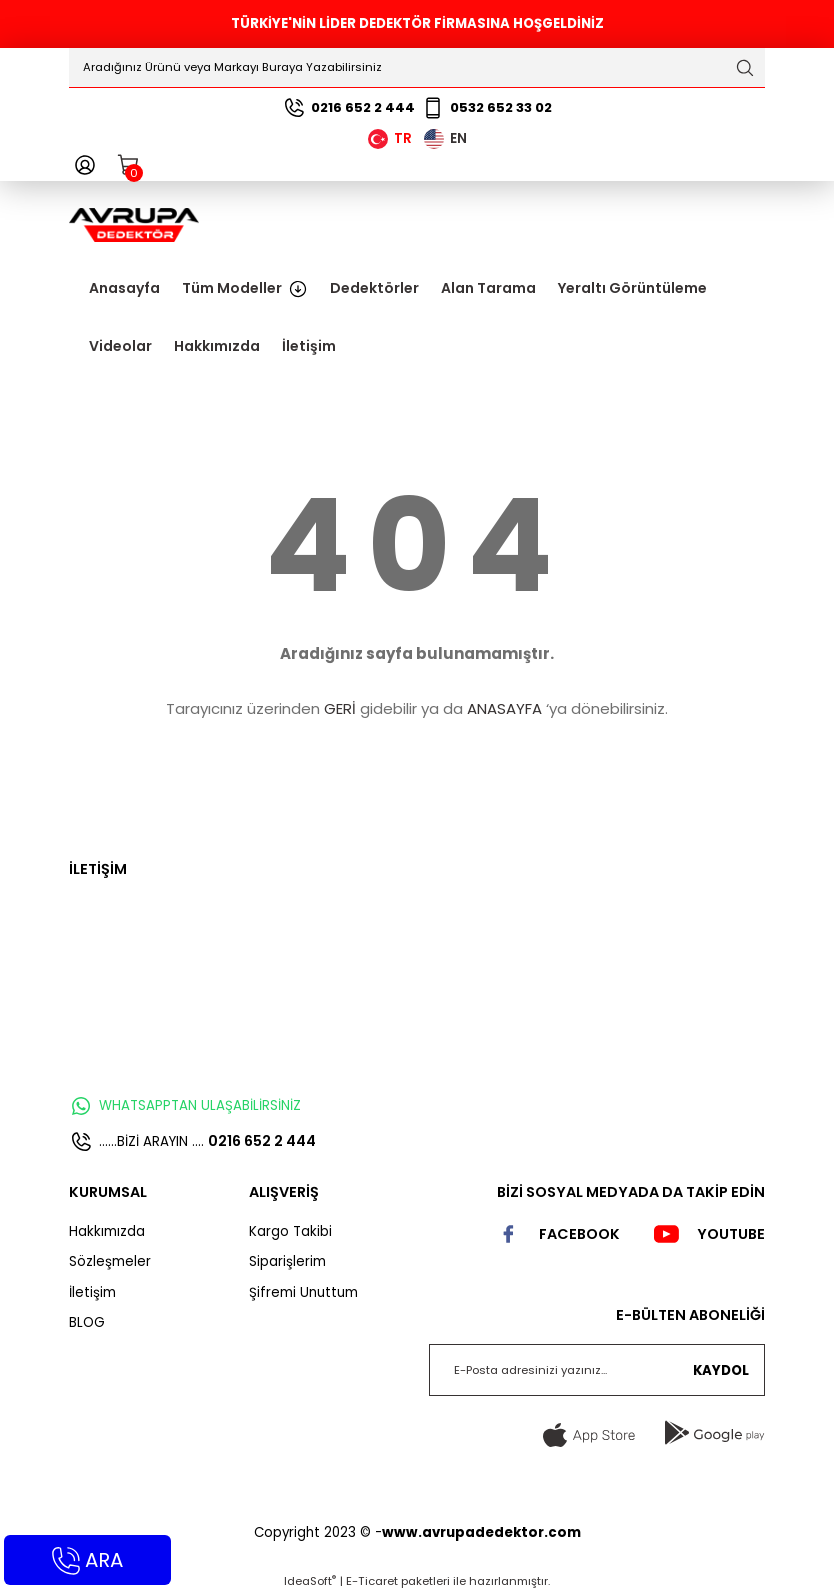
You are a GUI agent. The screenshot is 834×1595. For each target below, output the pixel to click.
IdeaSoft (310, 1581)
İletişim (92, 1292)
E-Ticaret (372, 1581)
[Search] (417, 68)
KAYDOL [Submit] (721, 1370)
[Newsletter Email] (597, 1370)
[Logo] (134, 224)
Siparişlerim (287, 1261)
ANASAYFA (504, 708)
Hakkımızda (107, 1231)
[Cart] (129, 165)
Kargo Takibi (290, 1231)
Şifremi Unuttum (303, 1292)
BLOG (87, 1322)
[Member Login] (85, 165)
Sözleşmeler (110, 1261)
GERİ (340, 708)
